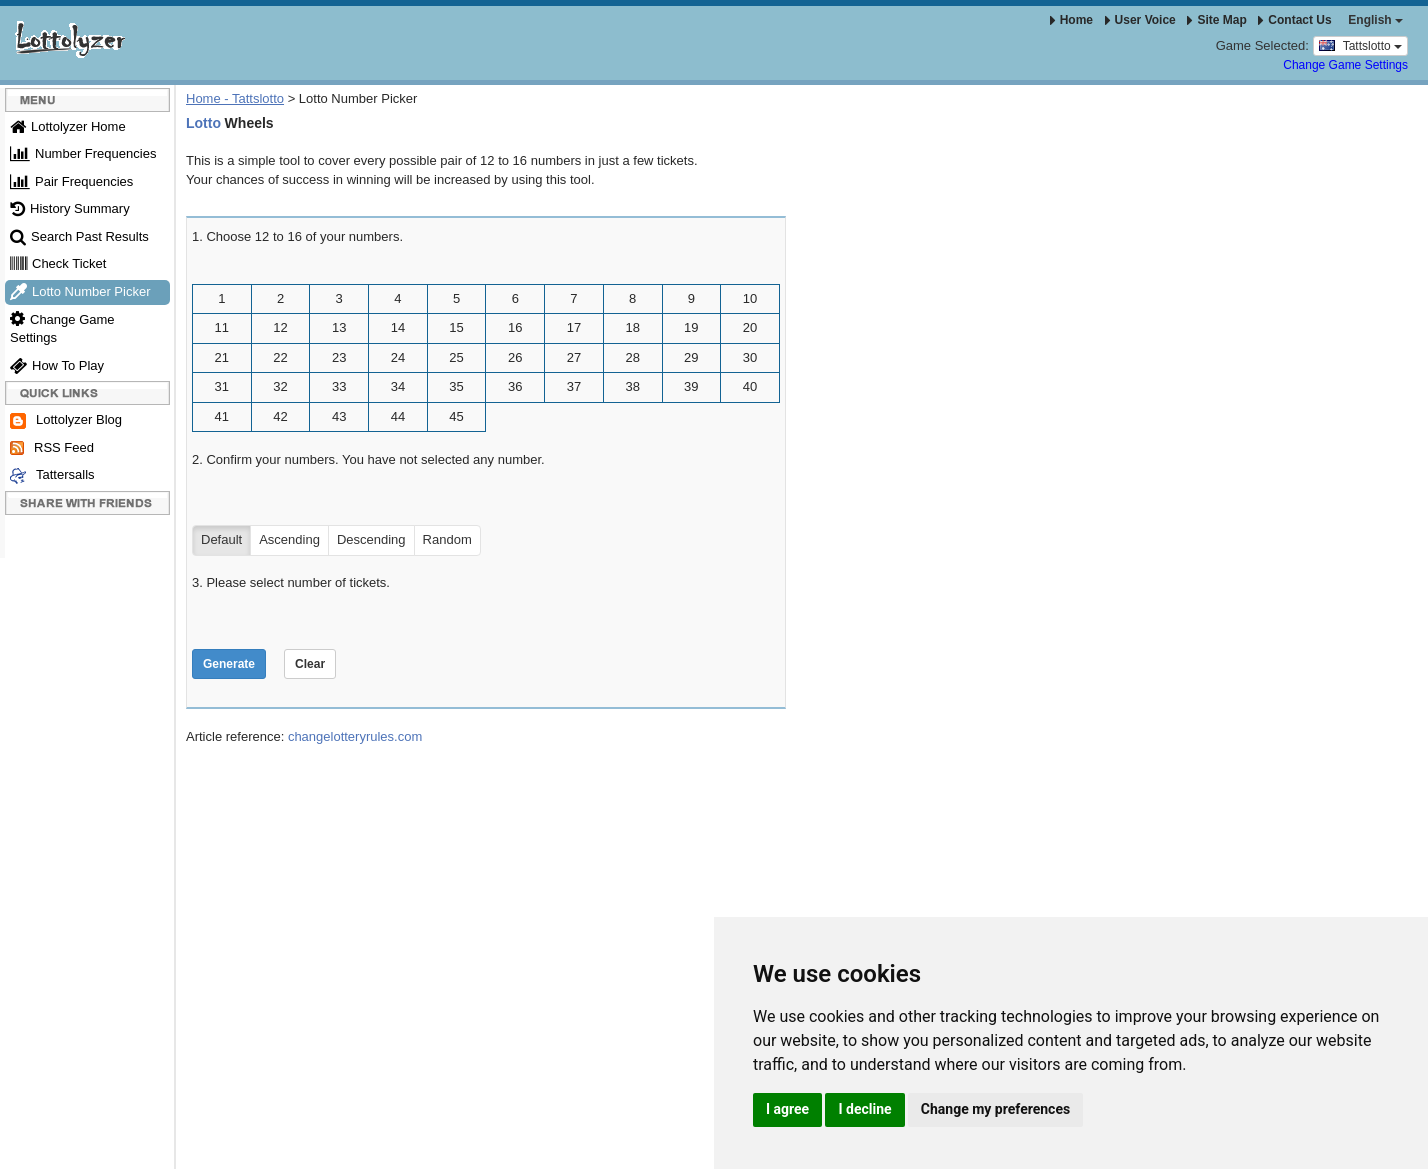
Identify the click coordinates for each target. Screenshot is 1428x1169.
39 (691, 386)
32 (280, 386)
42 (280, 416)
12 (280, 327)
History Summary (70, 208)
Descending (371, 540)
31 (222, 386)
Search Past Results (79, 236)
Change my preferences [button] (995, 1109)
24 (398, 357)
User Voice (1140, 20)
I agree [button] (787, 1109)
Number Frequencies (83, 153)
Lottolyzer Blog (66, 420)
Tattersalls (52, 475)
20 (750, 327)
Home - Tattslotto (235, 98)
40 (750, 386)
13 (339, 327)
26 (515, 357)
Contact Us (1294, 20)
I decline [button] (864, 1109)
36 (515, 386)
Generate (229, 664)
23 (339, 357)
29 (691, 357)
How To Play (57, 365)
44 (398, 416)
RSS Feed (52, 448)
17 (574, 327)
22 (280, 357)
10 (750, 298)
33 (339, 386)
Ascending (289, 540)
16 (515, 327)
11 (222, 327)
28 (632, 357)
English (1375, 20)
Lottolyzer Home (68, 126)
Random (447, 540)
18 (632, 327)
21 (222, 357)
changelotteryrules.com (355, 736)
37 (574, 386)
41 (222, 416)
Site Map (1216, 20)
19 (691, 327)
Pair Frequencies (71, 181)
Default (221, 540)
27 (574, 357)
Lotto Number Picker (80, 291)
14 (398, 327)
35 (456, 386)
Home (1071, 20)
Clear (310, 664)
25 (456, 357)
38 (632, 386)
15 (456, 327)
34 (398, 386)
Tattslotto (1360, 45)
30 (750, 357)
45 (456, 416)
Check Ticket (58, 263)
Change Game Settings (1345, 65)
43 (339, 416)
